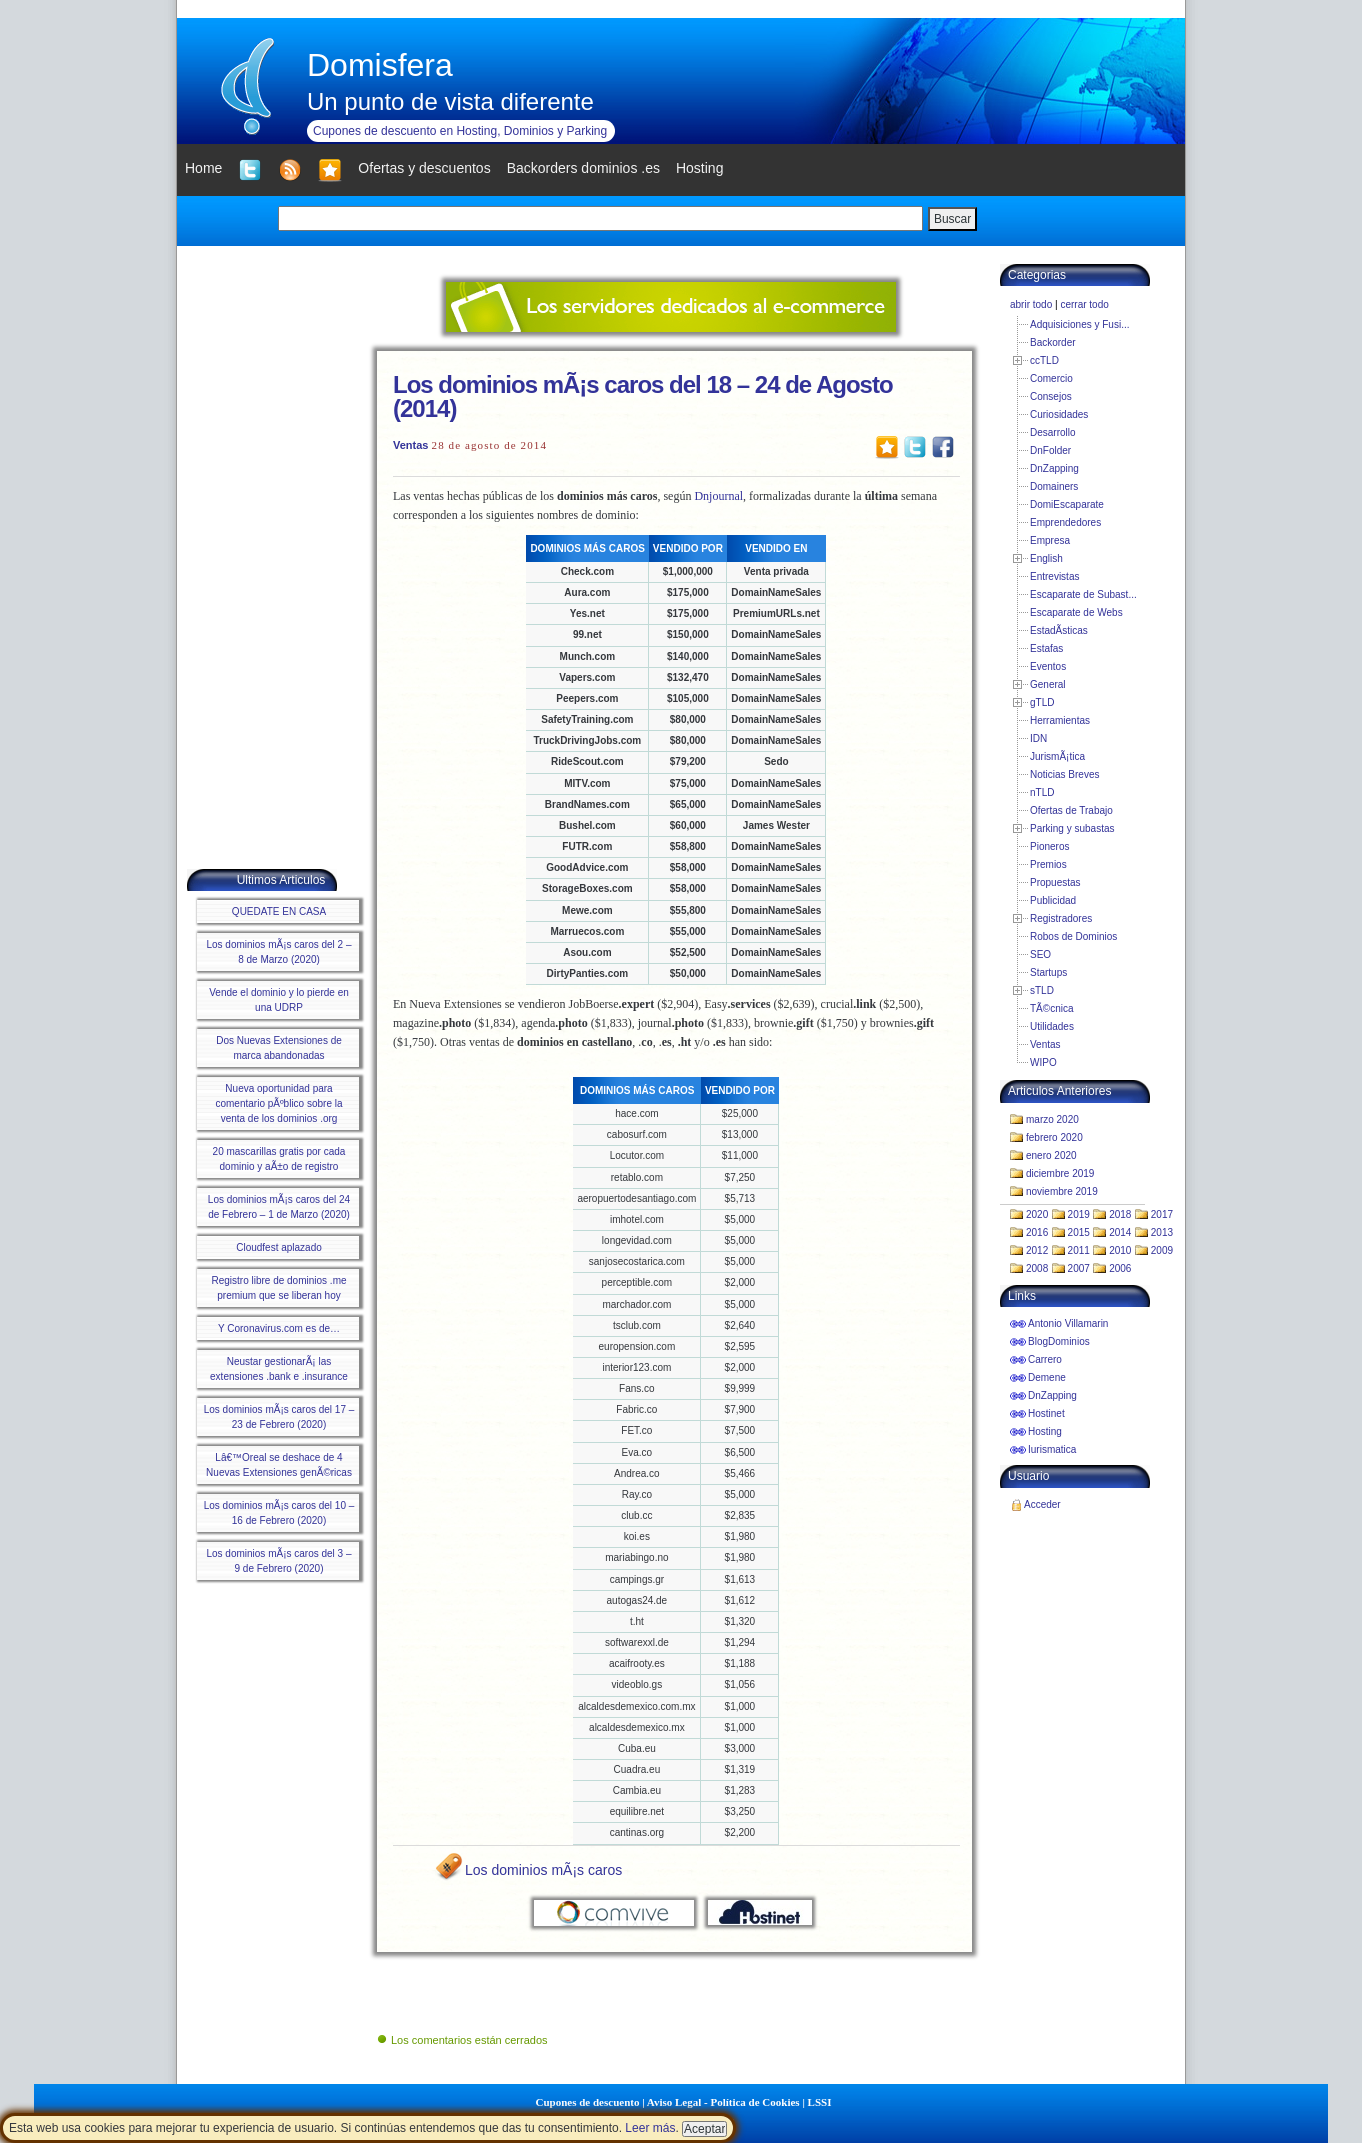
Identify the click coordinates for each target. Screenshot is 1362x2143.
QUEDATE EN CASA (279, 911)
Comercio (1051, 378)
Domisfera (380, 65)
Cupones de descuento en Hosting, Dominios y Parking (460, 131)
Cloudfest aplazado (279, 1247)
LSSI (820, 2102)
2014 (1120, 1232)
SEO (1040, 954)
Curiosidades (1059, 414)
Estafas (1046, 648)
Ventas (410, 445)
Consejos (1051, 396)
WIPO (1043, 1062)
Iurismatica (1052, 1449)
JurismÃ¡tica (1057, 756)
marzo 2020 (1052, 1119)
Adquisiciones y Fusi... (1080, 324)
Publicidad (1053, 900)
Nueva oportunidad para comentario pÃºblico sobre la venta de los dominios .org (278, 1103)
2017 (1162, 1214)
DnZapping (1054, 468)
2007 (1079, 1268)
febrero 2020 (1054, 1137)
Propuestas (1055, 882)
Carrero (1045, 1359)
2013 (1162, 1232)
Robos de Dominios (1073, 936)
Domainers (1054, 486)
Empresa (1050, 540)
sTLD (1042, 990)
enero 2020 (1051, 1155)
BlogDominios (1059, 1341)
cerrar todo (1084, 304)
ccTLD (1044, 360)
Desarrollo (1053, 432)
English (1046, 558)
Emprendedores (1065, 522)
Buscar (952, 219)
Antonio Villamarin (1068, 1323)
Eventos (1048, 666)
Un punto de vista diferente (450, 101)
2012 (1037, 1250)
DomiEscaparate (1067, 504)
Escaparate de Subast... (1083, 594)
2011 (1079, 1250)
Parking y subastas (1072, 828)
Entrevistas (1054, 576)
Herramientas (1060, 720)
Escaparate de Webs (1076, 612)
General (1048, 684)
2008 (1037, 1268)
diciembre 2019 (1060, 1173)
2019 (1079, 1214)
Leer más (650, 2128)
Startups (1048, 972)
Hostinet (1046, 1413)
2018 (1120, 1214)
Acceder (1042, 1504)
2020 (1037, 1214)
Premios (1048, 864)
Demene (1047, 1377)
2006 (1120, 1268)
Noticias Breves (1064, 774)
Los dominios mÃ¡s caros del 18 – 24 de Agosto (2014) (643, 396)
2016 (1037, 1232)
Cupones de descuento (588, 2102)
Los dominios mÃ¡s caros (543, 1870)
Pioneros (1049, 846)
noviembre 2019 (1062, 1191)
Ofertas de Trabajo (1071, 810)
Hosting (1045, 1431)
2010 (1120, 1250)
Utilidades (1052, 1026)
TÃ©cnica (1052, 1008)
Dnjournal (718, 496)
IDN (1038, 738)
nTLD (1042, 792)
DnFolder (1050, 450)
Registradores (1061, 918)
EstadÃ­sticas (1059, 630)
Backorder (1053, 342)
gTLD (1042, 702)
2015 (1079, 1232)
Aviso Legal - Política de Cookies (723, 2102)
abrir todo (1031, 304)
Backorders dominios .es (583, 168)
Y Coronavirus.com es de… (279, 1328)
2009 (1162, 1250)
